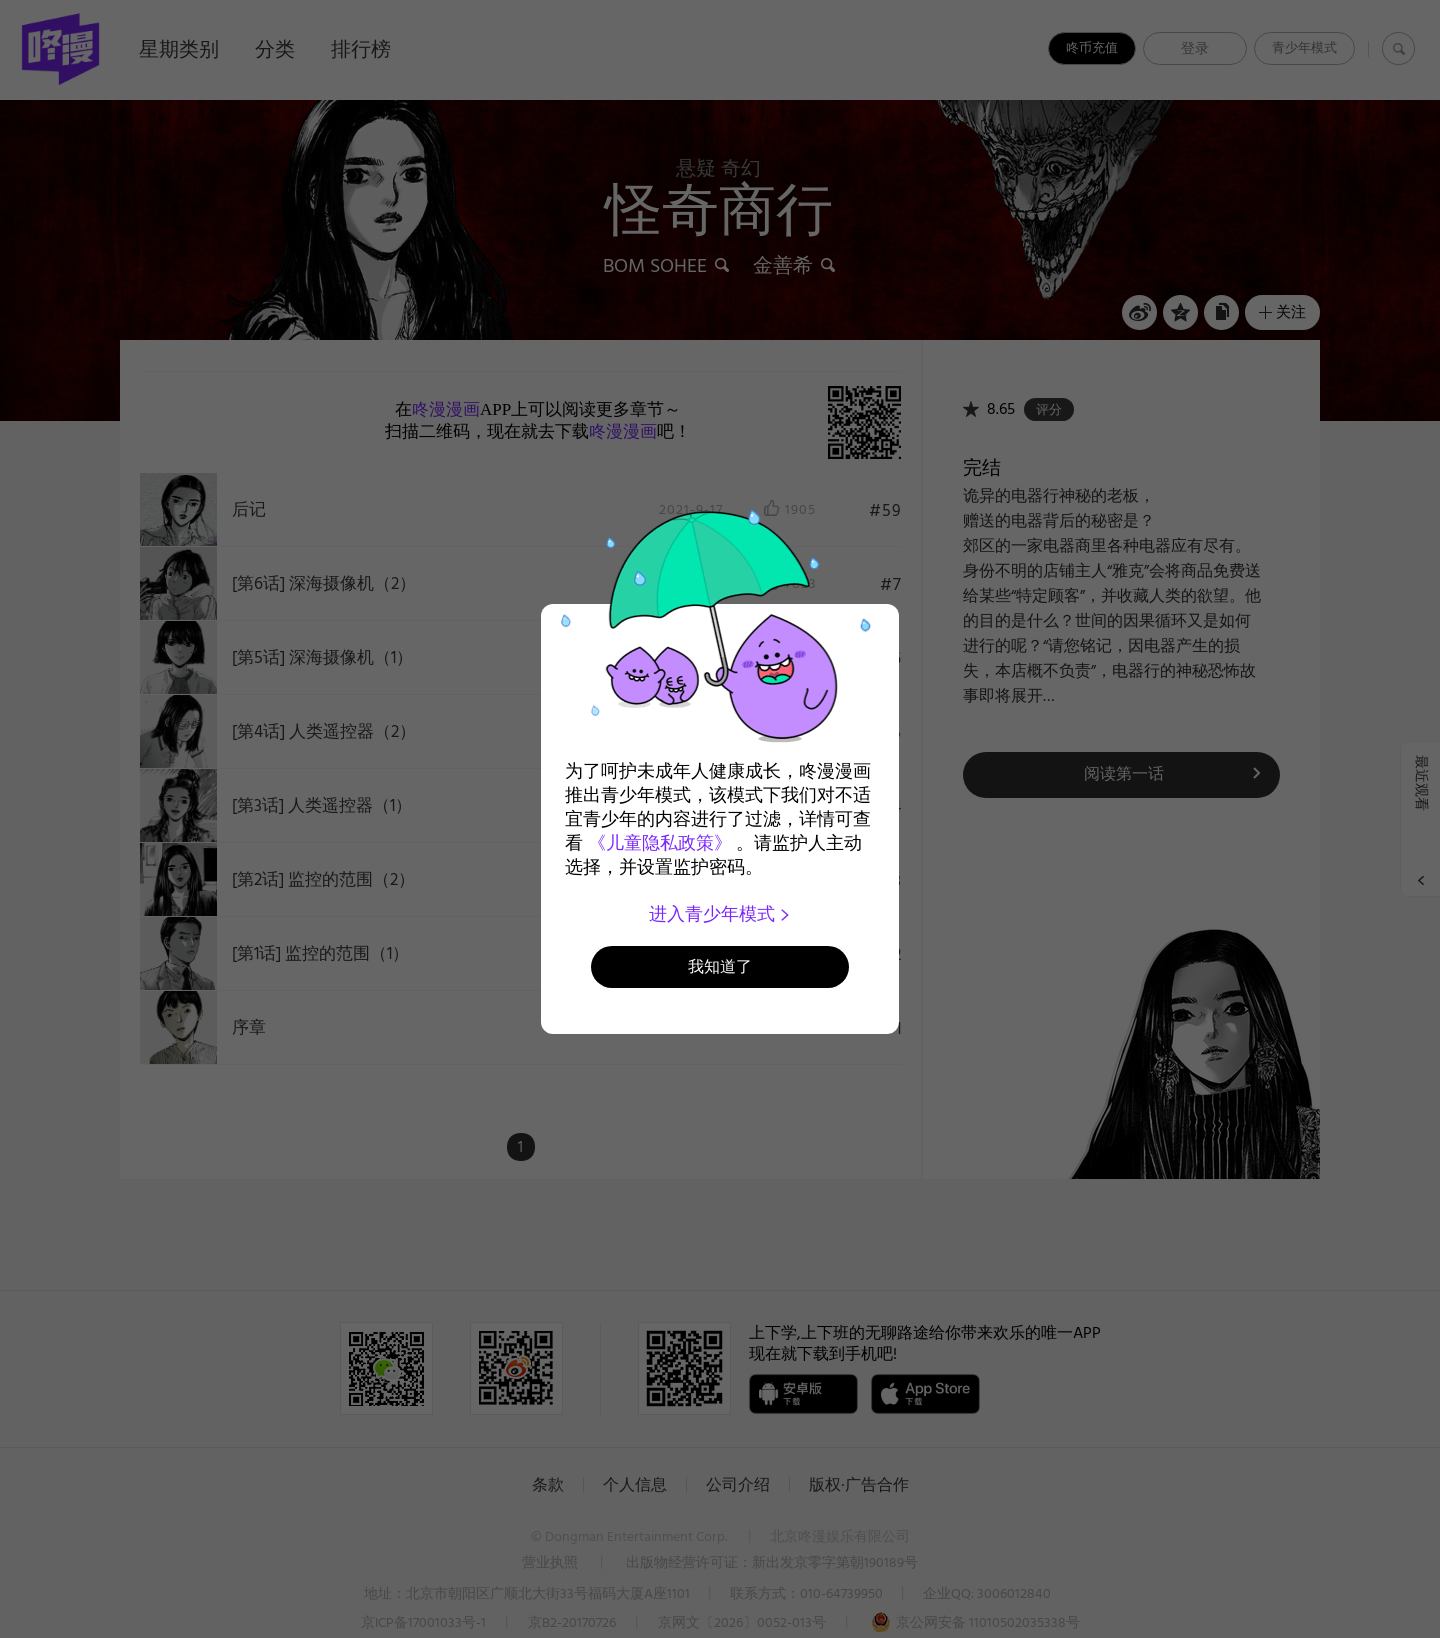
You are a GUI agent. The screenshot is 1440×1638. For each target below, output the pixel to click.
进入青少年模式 (720, 914)
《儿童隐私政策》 (660, 843)
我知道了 (720, 966)
